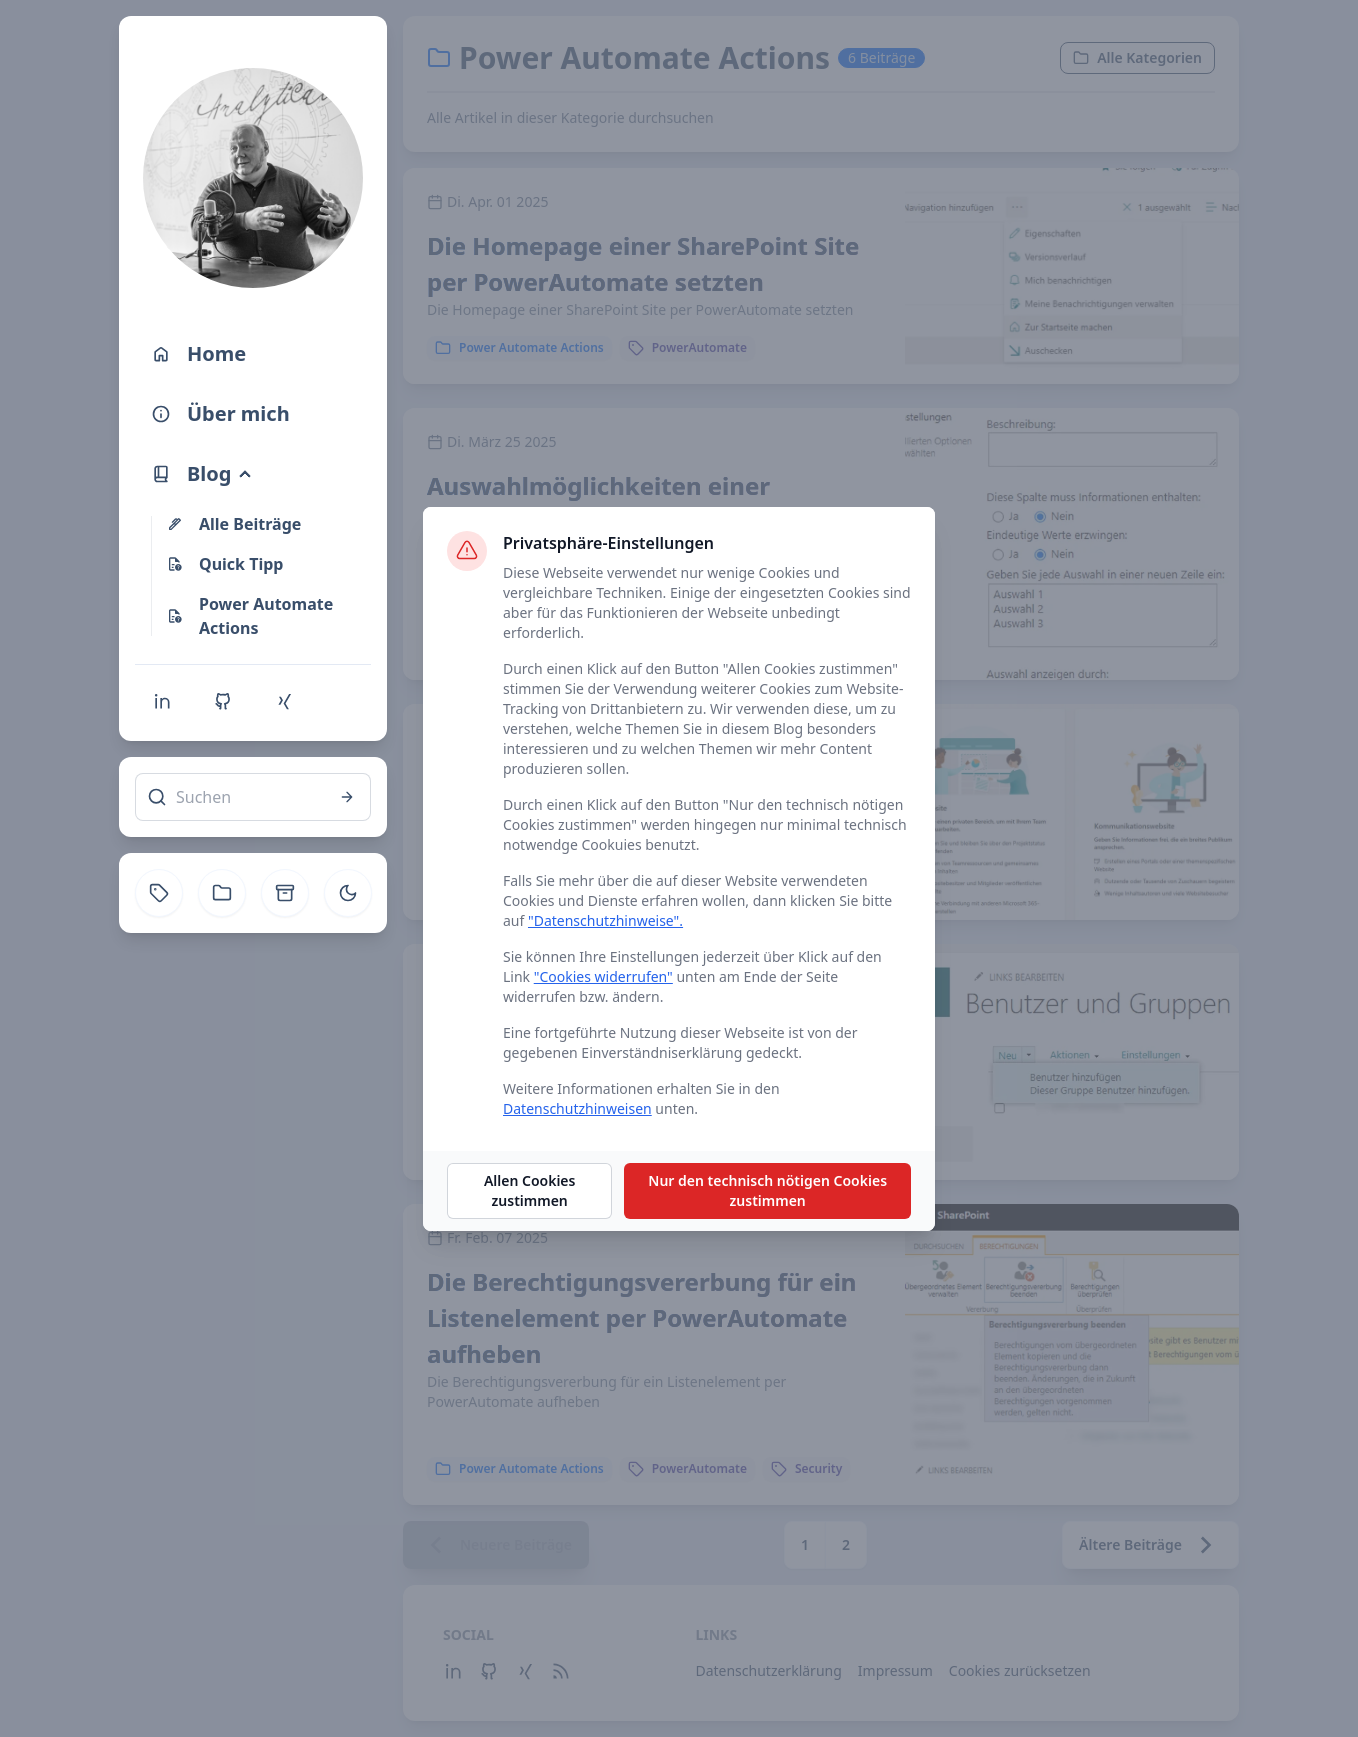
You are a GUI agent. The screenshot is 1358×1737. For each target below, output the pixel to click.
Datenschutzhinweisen (577, 1108)
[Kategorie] (222, 893)
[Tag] (159, 893)
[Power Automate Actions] (265, 616)
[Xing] (284, 701)
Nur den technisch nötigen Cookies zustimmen (767, 1190)
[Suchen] (253, 797)
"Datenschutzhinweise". (605, 920)
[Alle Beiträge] (265, 524)
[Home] (253, 354)
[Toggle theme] (348, 893)
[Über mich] (253, 414)
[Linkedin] (162, 701)
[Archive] (285, 893)
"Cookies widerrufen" (603, 976)
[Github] (223, 701)
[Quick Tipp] (265, 564)
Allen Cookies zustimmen (530, 1190)
